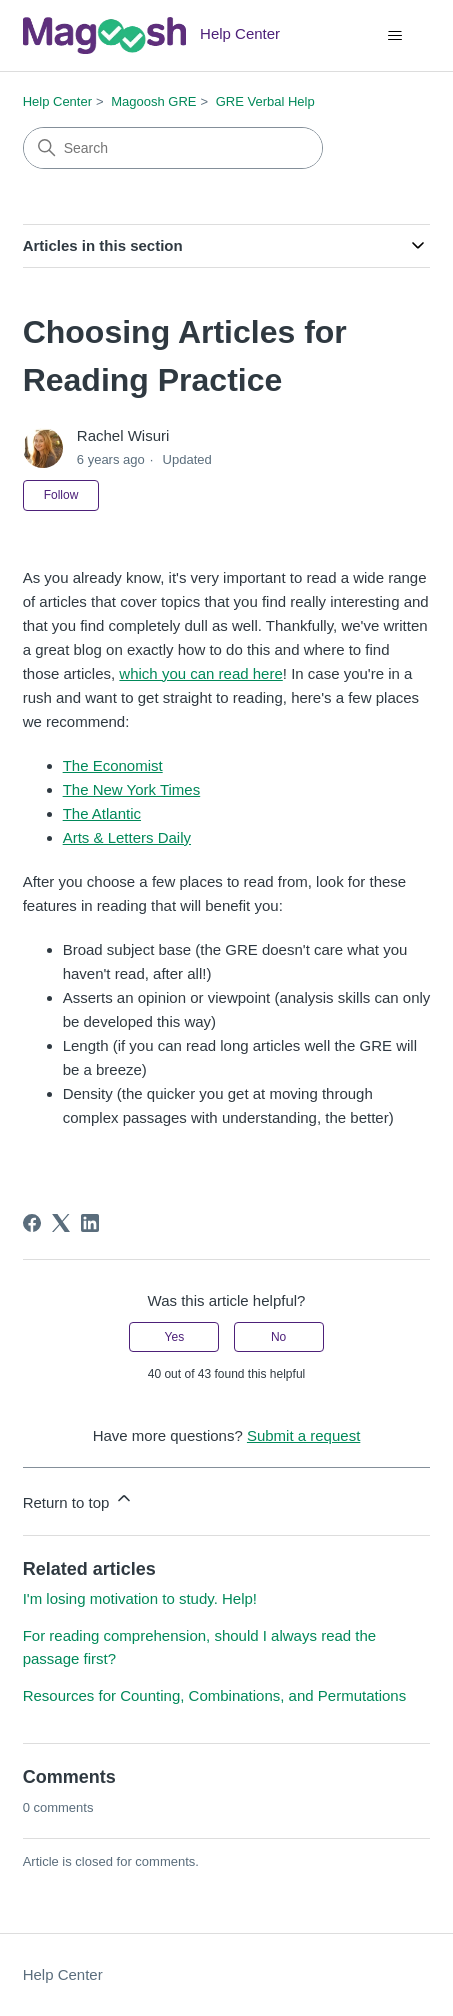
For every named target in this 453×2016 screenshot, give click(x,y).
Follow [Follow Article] (61, 495)
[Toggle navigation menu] (394, 36)
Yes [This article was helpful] (175, 1337)
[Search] (173, 148)
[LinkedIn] (90, 1223)
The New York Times (132, 789)
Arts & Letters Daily (127, 837)
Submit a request (303, 1435)
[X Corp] (61, 1223)
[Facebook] (32, 1223)
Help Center (57, 101)
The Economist (113, 765)
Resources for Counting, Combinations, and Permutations (215, 1695)
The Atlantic (102, 813)
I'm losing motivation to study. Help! (140, 1598)
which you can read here (200, 673)
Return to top (78, 1499)
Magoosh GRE (153, 101)
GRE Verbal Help (265, 101)
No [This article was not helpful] (278, 1337)
